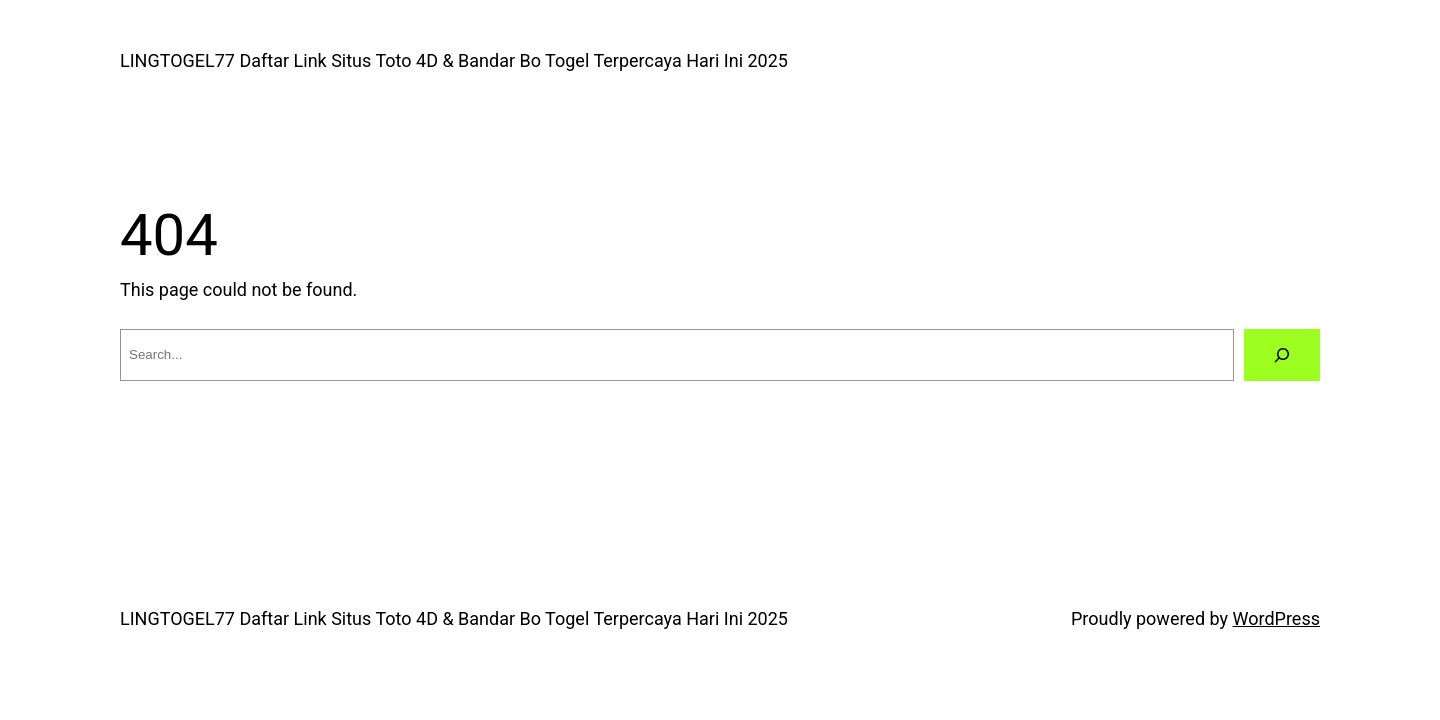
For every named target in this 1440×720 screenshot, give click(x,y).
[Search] (1282, 355)
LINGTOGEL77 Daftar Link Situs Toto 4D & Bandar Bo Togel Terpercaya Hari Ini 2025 (454, 60)
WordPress (1276, 618)
